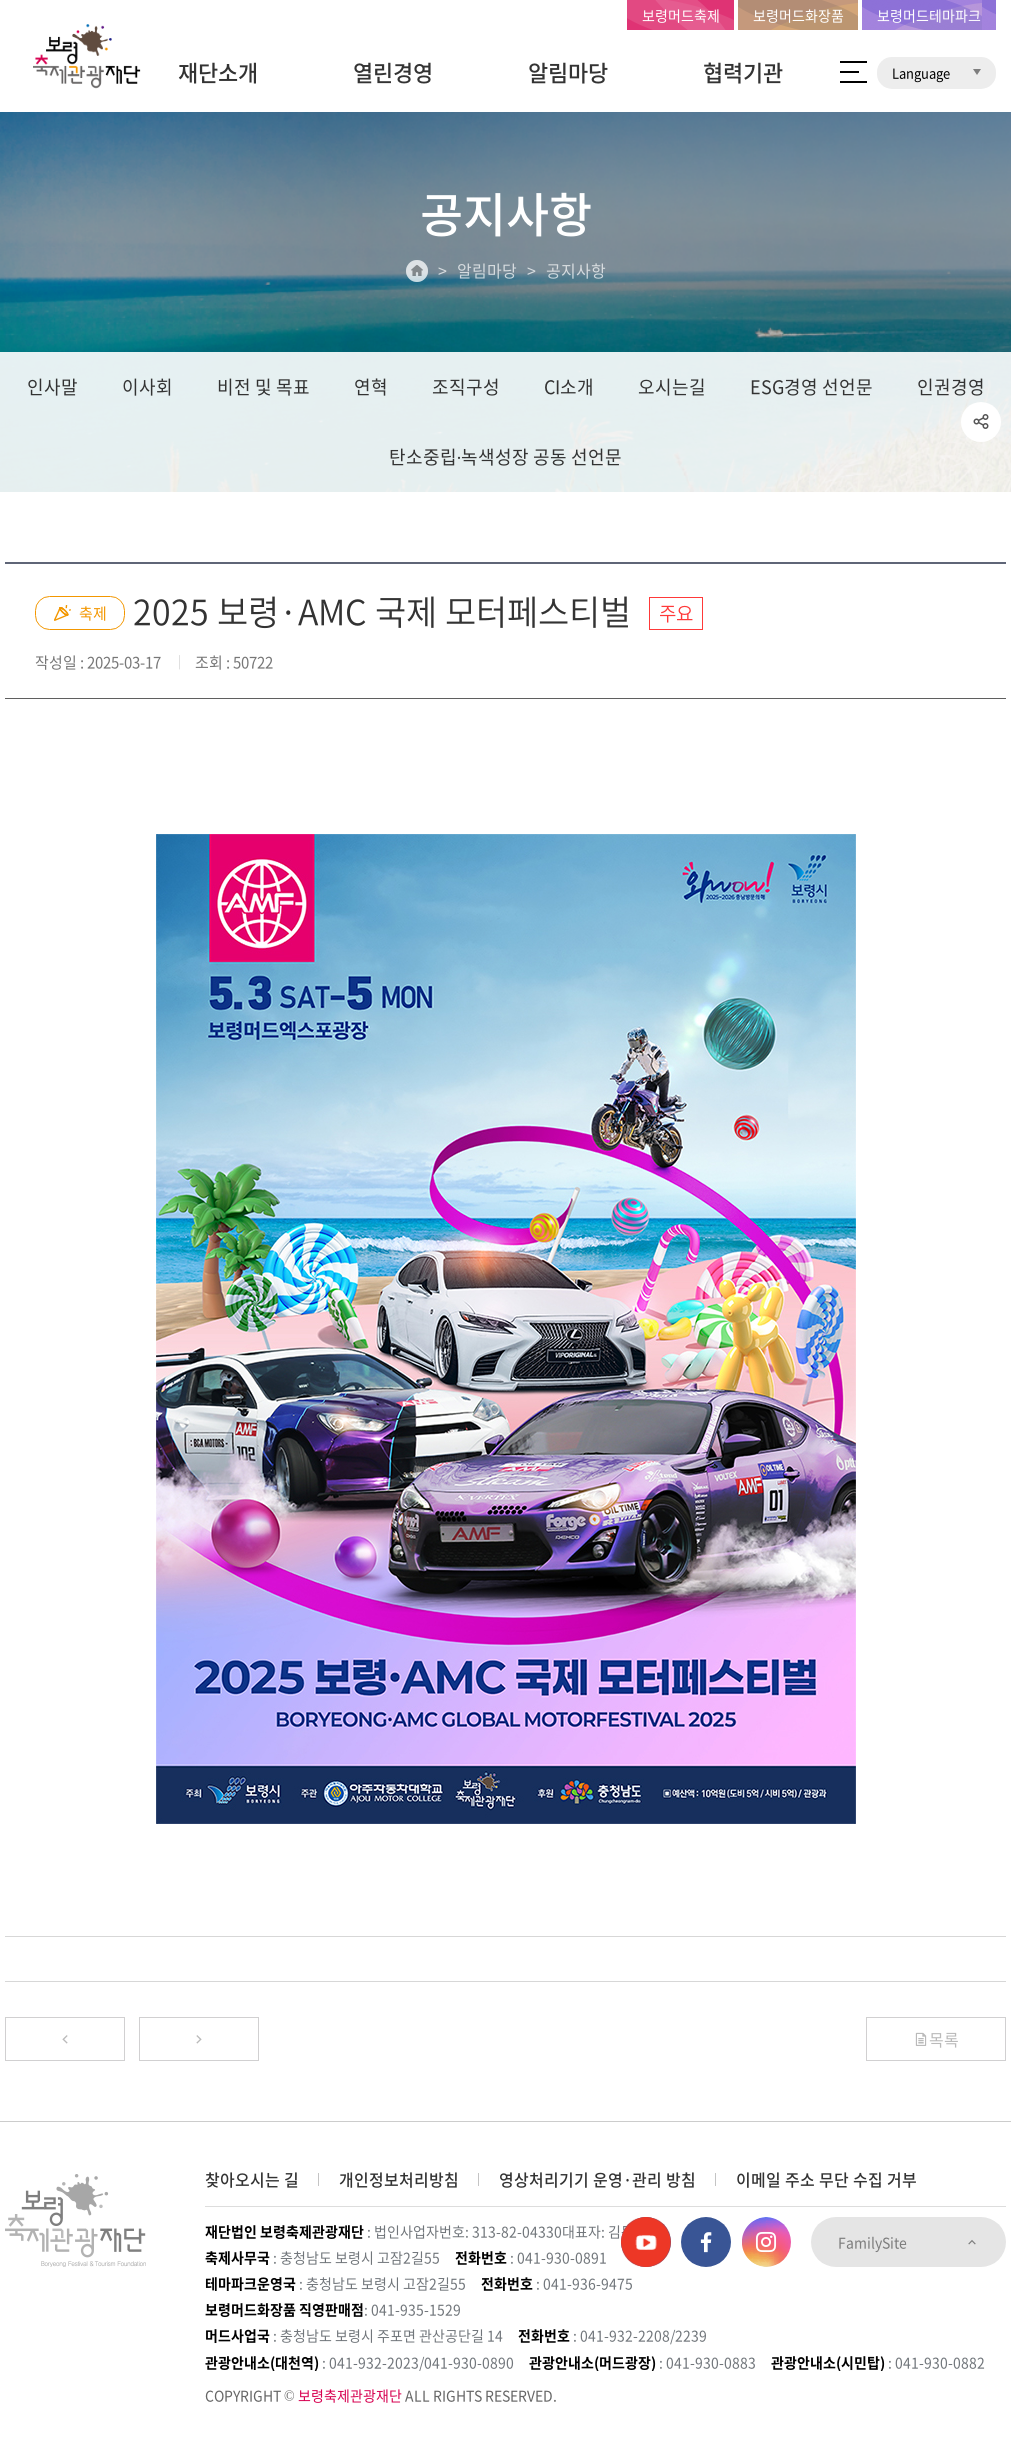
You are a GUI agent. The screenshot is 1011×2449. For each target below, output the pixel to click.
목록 (936, 2039)
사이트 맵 (853, 72)
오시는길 (672, 386)
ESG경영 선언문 (811, 386)
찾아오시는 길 (252, 2179)
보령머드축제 (681, 15)
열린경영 (393, 71)
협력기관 (743, 71)
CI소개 (569, 386)
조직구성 (466, 386)
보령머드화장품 (798, 15)
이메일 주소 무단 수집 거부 (826, 2179)
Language (936, 72)
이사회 (147, 386)
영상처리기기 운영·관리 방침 (597, 2179)
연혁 (371, 386)
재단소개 (218, 71)
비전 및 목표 (263, 386)
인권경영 (951, 386)
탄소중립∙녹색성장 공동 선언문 (506, 456)
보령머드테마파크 (929, 15)
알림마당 (568, 71)
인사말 (52, 386)
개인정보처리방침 (399, 2179)
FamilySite (908, 2242)
